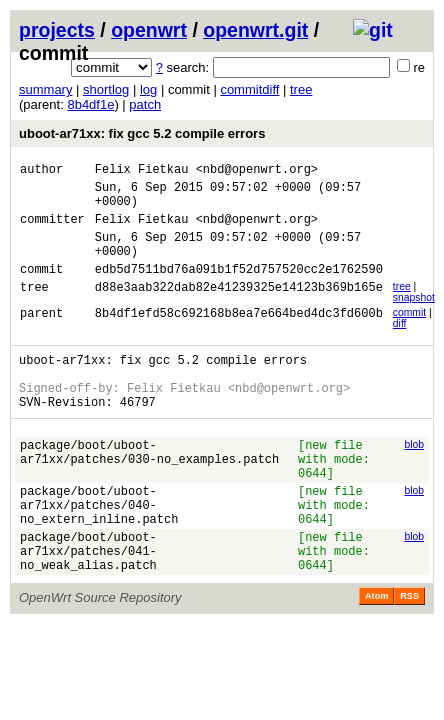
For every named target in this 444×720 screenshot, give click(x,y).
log (148, 89)
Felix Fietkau (142, 171)
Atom (376, 656)
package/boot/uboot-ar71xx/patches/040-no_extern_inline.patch (99, 552)
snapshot (414, 318)
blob (414, 477)
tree (301, 89)
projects (57, 30)
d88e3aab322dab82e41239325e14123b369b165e (239, 310)
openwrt (149, 30)
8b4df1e (90, 104)
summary (45, 89)
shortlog (106, 89)
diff (400, 344)
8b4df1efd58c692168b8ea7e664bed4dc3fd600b (239, 336)
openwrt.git (255, 30)
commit (409, 333)
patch (145, 104)
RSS (409, 656)
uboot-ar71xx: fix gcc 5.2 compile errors (142, 133)
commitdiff (249, 89)
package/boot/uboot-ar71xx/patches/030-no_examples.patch (149, 489)
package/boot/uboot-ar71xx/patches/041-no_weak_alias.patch (88, 607)
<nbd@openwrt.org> (257, 171)
